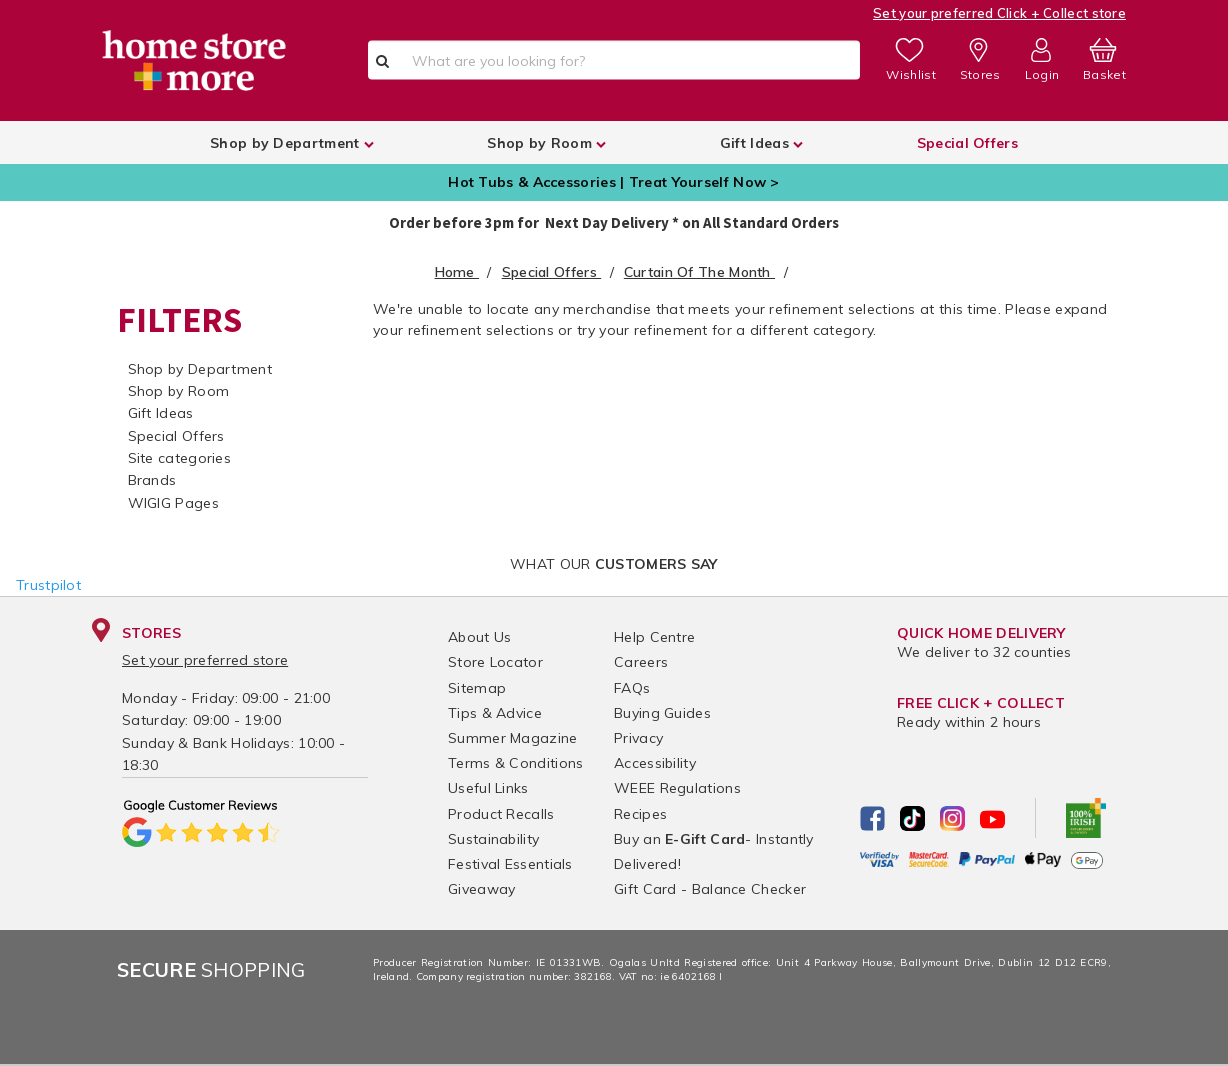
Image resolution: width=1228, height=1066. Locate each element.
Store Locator (495, 662)
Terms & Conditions (515, 763)
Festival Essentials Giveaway (510, 876)
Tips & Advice (495, 713)
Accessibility (655, 763)
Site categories (180, 458)
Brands (152, 480)
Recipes (640, 814)
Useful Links (488, 788)
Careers (641, 662)
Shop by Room (179, 391)
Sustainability (493, 839)
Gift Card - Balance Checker (710, 889)
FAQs (632, 688)
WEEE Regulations (677, 788)
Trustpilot (48, 585)
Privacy (638, 738)
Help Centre (654, 637)
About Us (479, 637)
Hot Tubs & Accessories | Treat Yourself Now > (614, 182)
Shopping (211, 969)
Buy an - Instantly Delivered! (714, 851)
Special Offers (176, 436)
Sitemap (477, 688)
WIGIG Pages (173, 503)
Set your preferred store (205, 660)
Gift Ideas (161, 413)
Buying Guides (662, 713)
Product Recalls (501, 814)
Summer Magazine (513, 738)
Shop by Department (200, 369)
